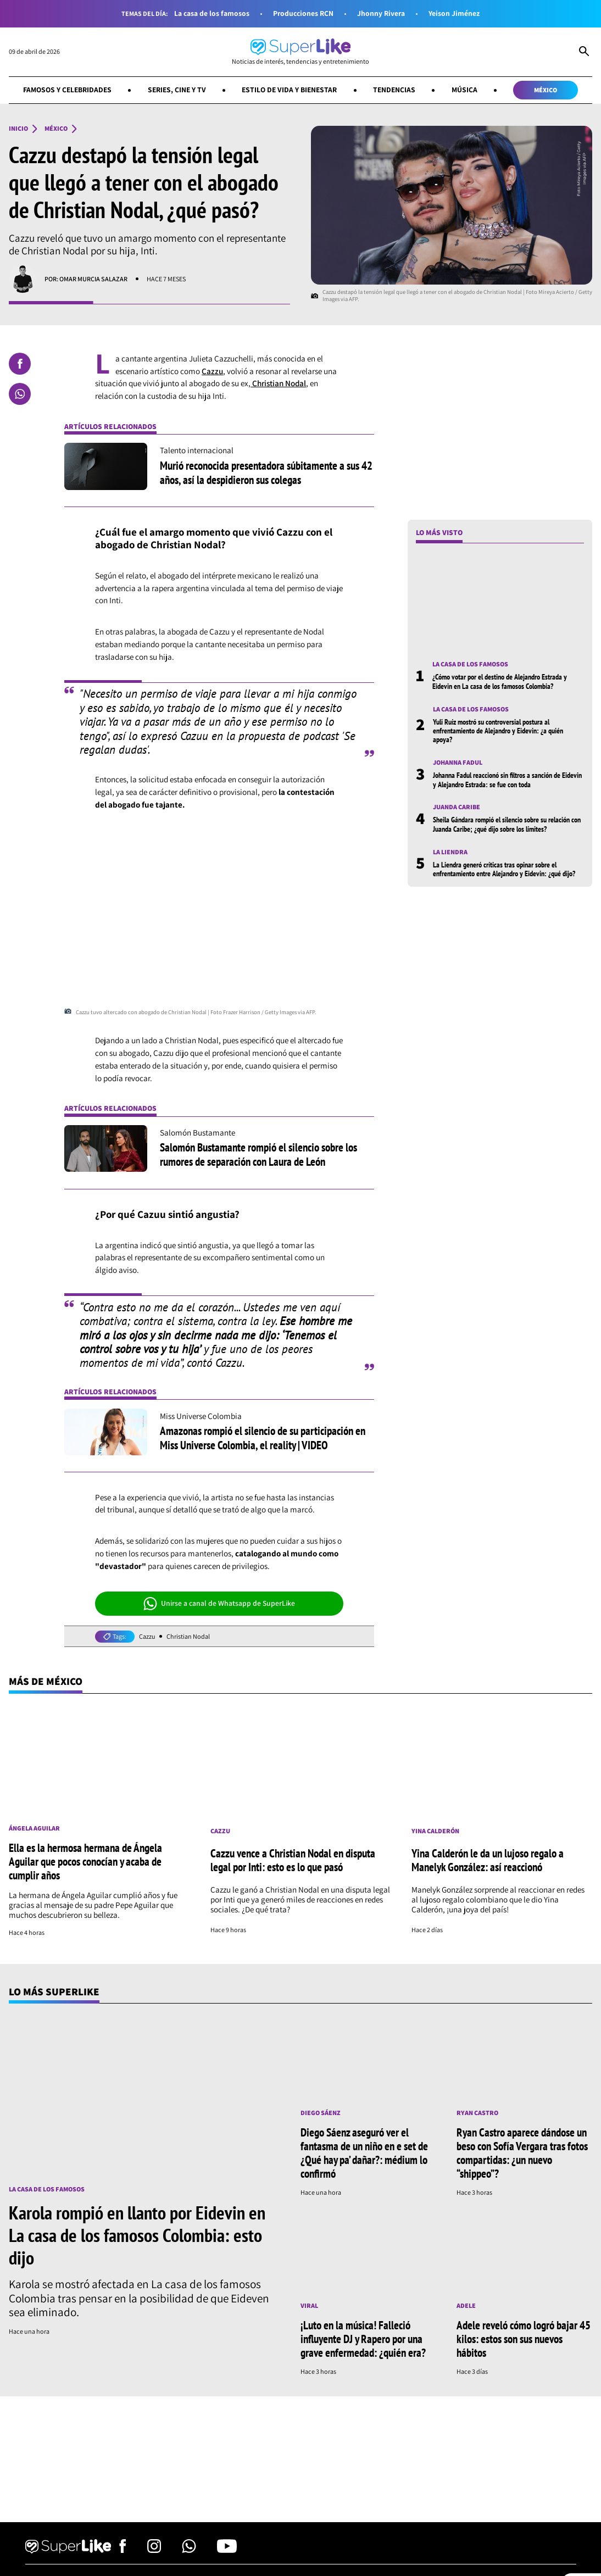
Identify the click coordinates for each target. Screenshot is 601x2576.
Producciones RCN (303, 13)
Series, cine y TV (177, 89)
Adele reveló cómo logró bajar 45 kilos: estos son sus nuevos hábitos (524, 2338)
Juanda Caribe (456, 807)
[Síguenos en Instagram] (154, 2550)
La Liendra (450, 852)
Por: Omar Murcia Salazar (85, 279)
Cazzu (212, 371)
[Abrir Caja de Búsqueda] (584, 52)
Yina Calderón (435, 1831)
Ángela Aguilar (34, 1828)
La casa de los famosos (211, 13)
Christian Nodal (278, 383)
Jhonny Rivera (381, 13)
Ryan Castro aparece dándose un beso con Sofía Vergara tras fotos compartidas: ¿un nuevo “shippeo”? (522, 2152)
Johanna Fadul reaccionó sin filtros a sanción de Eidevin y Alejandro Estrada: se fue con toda (507, 779)
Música (464, 89)
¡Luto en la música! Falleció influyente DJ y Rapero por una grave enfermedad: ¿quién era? (363, 2338)
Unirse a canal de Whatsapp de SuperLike (219, 1603)
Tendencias (394, 89)
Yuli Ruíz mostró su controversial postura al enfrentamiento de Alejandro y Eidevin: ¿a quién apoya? (498, 731)
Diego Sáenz (320, 2113)
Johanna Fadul (457, 762)
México (545, 90)
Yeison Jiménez (454, 13)
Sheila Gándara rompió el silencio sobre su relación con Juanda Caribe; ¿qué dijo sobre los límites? (507, 824)
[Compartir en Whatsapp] (20, 394)
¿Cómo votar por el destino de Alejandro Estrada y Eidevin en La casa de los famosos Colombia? (499, 681)
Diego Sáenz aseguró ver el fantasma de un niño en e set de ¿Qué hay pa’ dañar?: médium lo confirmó (364, 2152)
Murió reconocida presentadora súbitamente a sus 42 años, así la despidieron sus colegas (266, 472)
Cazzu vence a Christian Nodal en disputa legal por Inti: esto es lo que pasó (292, 1859)
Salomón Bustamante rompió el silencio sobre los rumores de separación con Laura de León (258, 1154)
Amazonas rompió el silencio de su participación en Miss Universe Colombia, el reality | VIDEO (262, 1437)
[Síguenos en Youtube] (227, 2550)
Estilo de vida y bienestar (289, 89)
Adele (466, 2306)
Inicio (18, 128)
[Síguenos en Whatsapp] (189, 2550)
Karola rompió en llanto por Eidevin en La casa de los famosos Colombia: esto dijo (137, 2234)
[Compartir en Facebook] (20, 364)
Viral (309, 2306)
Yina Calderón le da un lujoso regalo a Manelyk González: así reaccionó (487, 1859)
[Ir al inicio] (300, 51)
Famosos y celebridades (67, 89)
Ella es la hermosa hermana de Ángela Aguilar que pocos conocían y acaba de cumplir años (85, 1861)
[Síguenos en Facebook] (122, 2550)
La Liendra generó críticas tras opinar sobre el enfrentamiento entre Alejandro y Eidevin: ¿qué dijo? (504, 869)
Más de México (45, 1681)
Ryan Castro (477, 2113)
